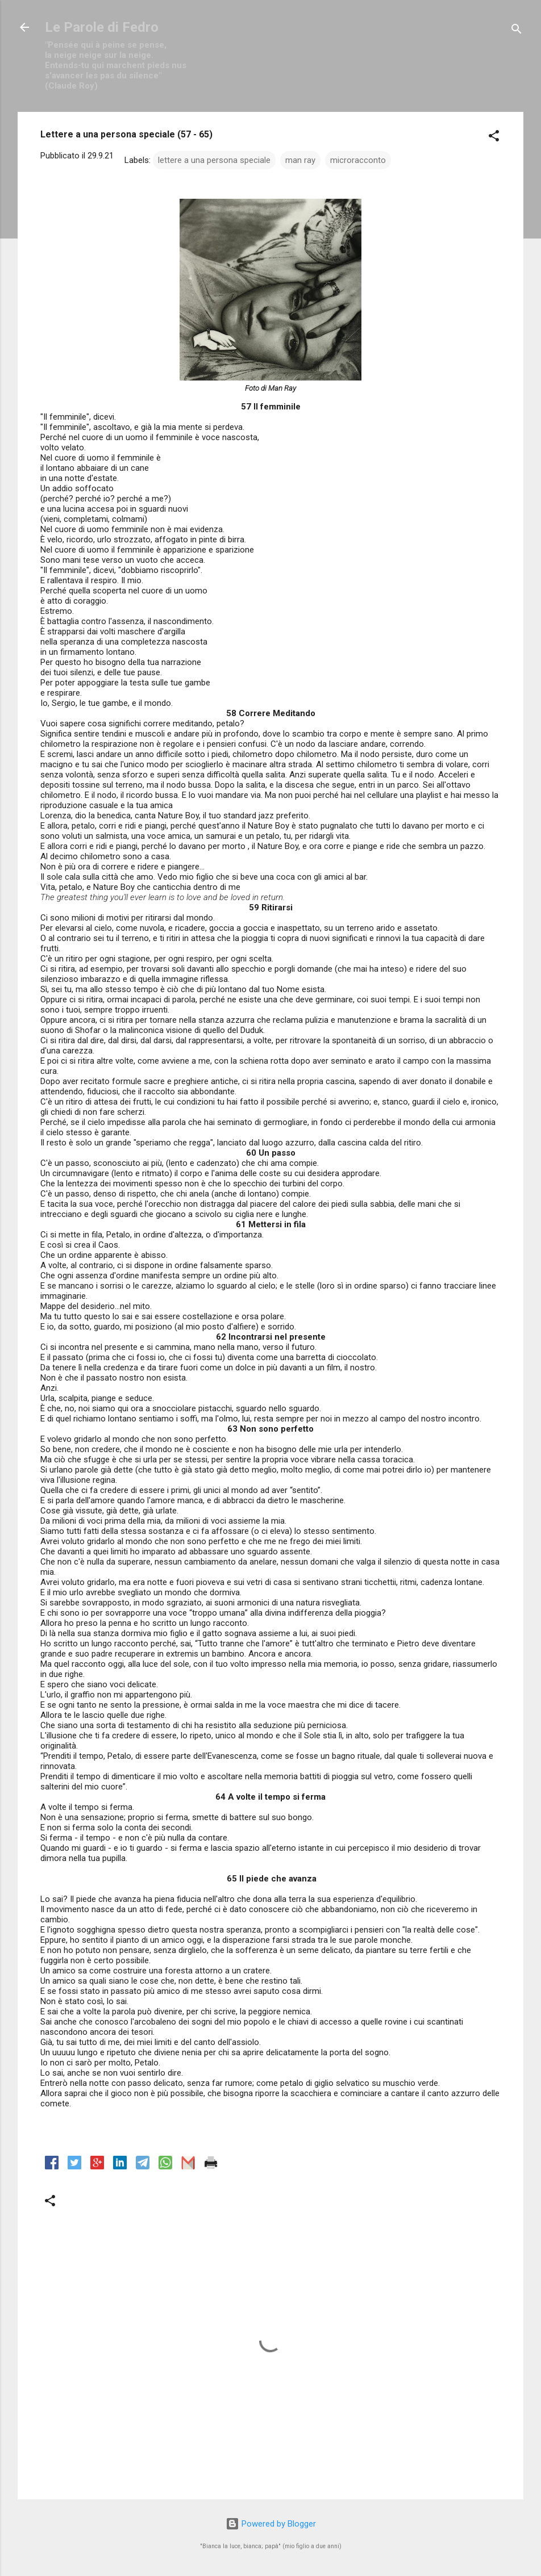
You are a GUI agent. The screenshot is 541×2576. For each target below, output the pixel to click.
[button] (494, 138)
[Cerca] (516, 31)
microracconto (358, 160)
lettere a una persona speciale (214, 160)
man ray (300, 160)
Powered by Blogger (271, 2524)
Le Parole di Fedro (102, 27)
